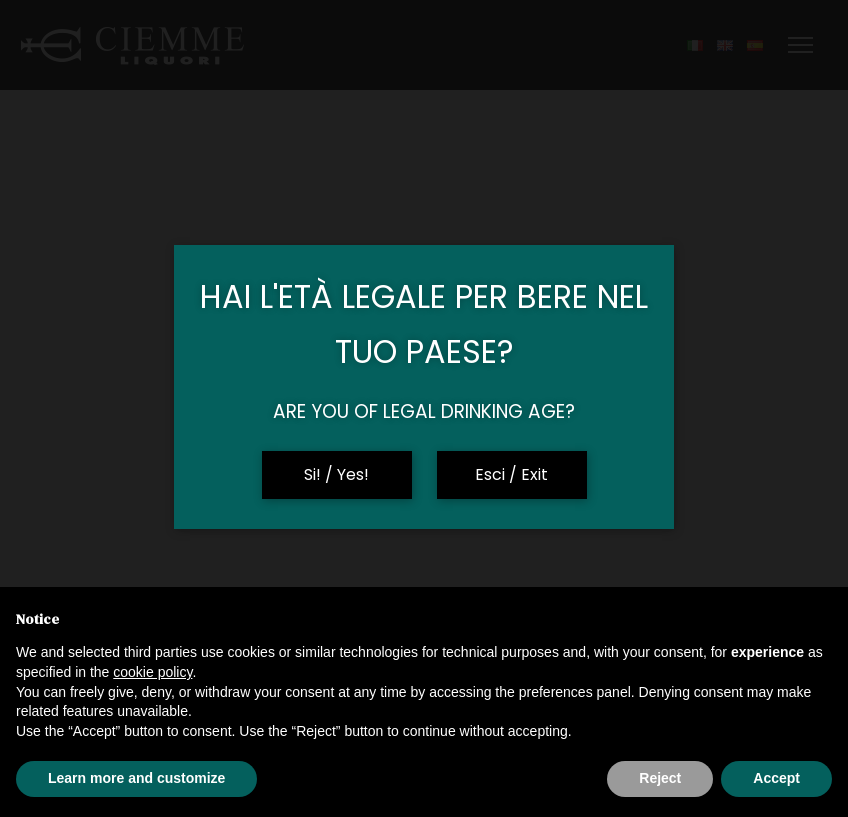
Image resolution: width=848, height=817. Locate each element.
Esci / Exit (511, 474)
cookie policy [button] (152, 672)
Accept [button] (776, 778)
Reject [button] (660, 778)
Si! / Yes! (336, 474)
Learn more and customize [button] (136, 778)
